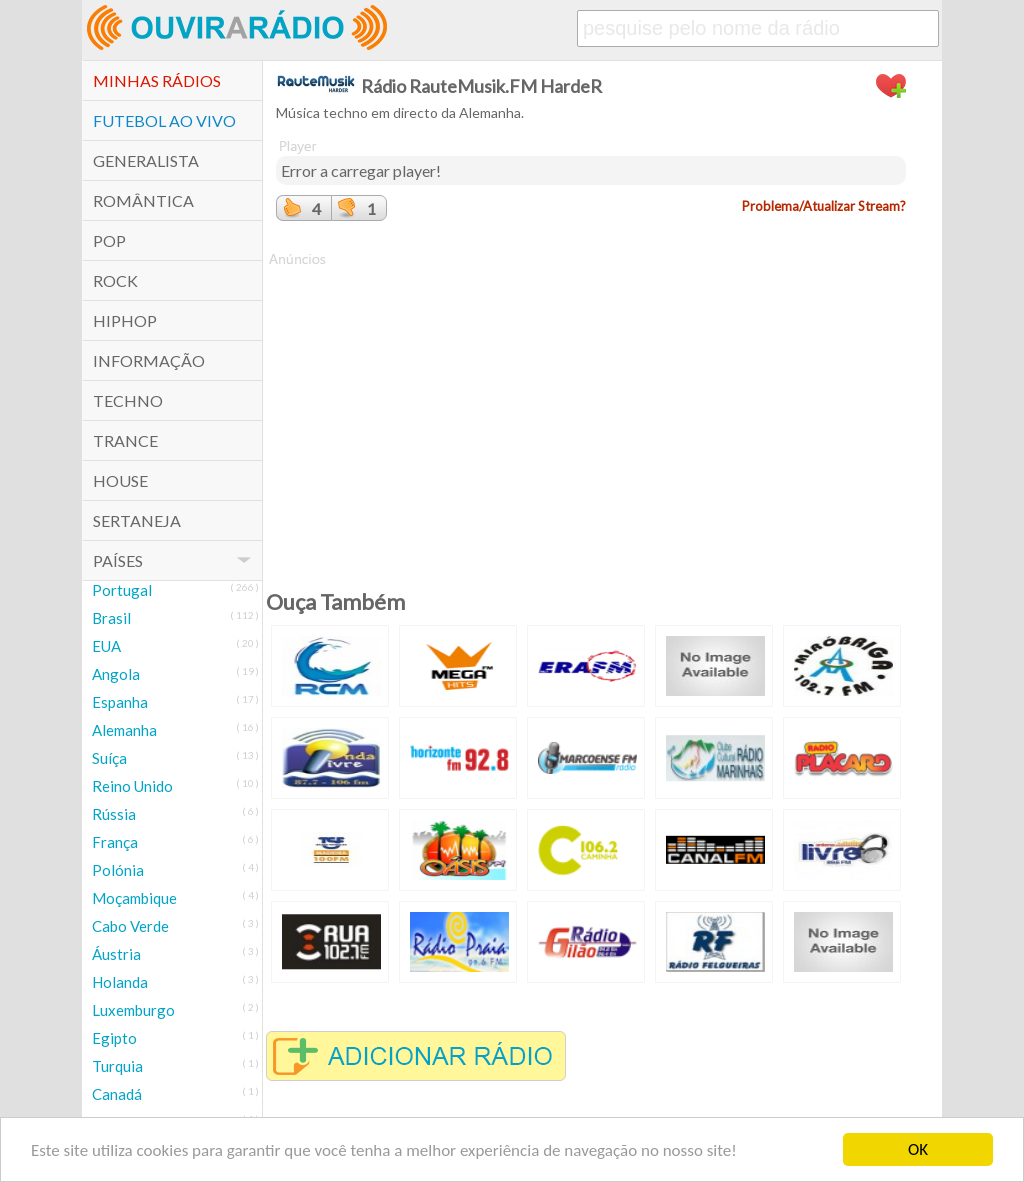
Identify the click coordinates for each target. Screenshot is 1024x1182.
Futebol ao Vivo (164, 120)
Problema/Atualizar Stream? (824, 206)
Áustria (116, 954)
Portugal (122, 590)
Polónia (118, 870)
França (115, 842)
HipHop (125, 320)
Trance (125, 440)
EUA (106, 646)
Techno (128, 400)
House (120, 480)
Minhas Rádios (157, 80)
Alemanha (124, 730)
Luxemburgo (133, 1010)
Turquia (117, 1066)
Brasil (111, 618)
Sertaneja (137, 520)
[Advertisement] (591, 409)
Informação (149, 360)
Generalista (146, 160)
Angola (116, 674)
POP (109, 240)
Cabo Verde (130, 926)
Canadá (117, 1094)
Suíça (109, 758)
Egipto (114, 1038)
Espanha (120, 702)
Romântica (143, 200)
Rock (115, 280)
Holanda (120, 982)
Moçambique (134, 898)
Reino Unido (132, 786)
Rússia (114, 814)
